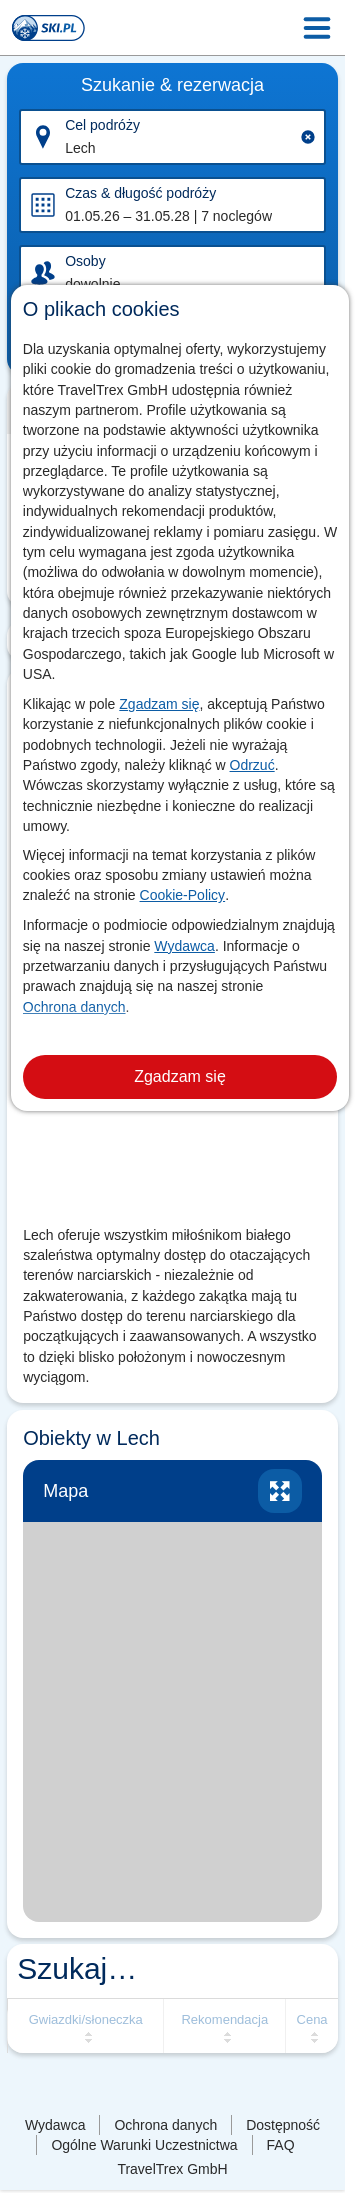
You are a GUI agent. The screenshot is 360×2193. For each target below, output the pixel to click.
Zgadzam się (159, 704)
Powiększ (280, 1491)
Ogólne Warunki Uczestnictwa (144, 2145)
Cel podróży (102, 125)
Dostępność (283, 2125)
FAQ (281, 2145)
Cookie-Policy (183, 895)
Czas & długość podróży (140, 193)
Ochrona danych (74, 1007)
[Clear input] (308, 137)
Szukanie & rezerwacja (172, 85)
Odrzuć (252, 765)
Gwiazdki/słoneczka (86, 2019)
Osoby (85, 261)
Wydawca (184, 946)
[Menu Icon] (317, 28)
